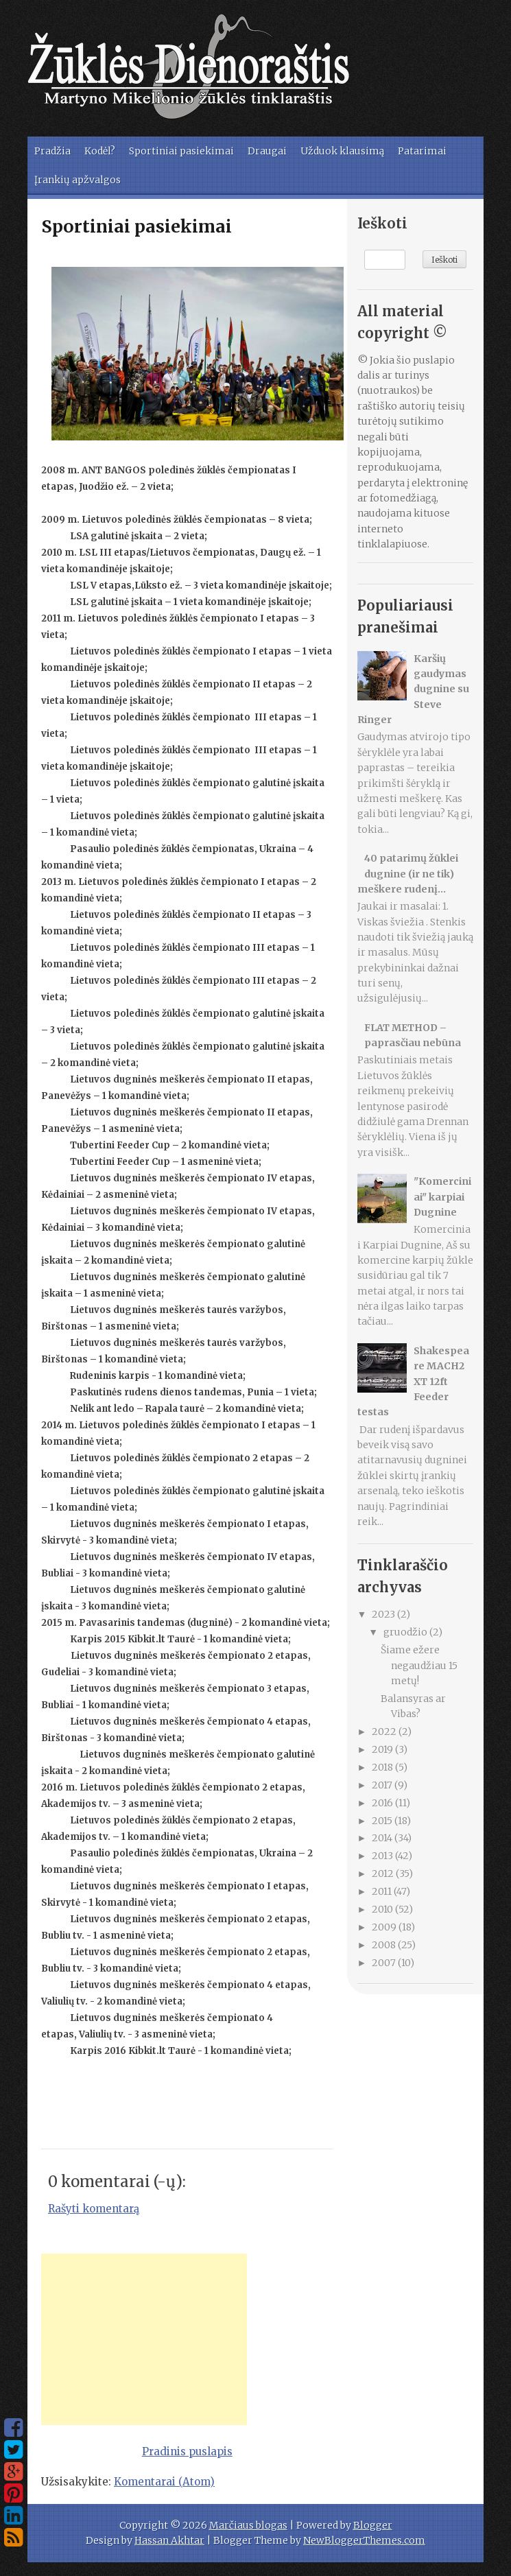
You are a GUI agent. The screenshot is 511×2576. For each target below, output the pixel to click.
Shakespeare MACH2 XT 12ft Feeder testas (413, 1382)
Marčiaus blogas (248, 2525)
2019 (383, 1749)
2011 (383, 1891)
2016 (383, 1803)
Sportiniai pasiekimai (181, 151)
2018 (383, 1767)
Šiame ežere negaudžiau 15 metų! (419, 1665)
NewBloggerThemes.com (364, 2540)
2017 (383, 1785)
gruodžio (406, 1632)
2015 (383, 1821)
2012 (384, 1873)
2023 (384, 1614)
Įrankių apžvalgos (77, 180)
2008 (385, 1945)
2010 (383, 1909)
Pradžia (52, 151)
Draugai (267, 151)
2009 (385, 1927)
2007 (385, 1963)
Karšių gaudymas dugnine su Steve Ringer (413, 689)
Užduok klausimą (342, 151)
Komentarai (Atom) (164, 2481)
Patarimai (422, 151)
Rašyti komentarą (93, 2208)
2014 (383, 1838)
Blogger (372, 2525)
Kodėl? (99, 151)
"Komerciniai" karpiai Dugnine (442, 1196)
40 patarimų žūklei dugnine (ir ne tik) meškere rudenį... (408, 873)
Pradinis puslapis (187, 2451)
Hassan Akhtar (169, 2540)
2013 (383, 1856)
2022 (385, 1731)
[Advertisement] (144, 2339)
